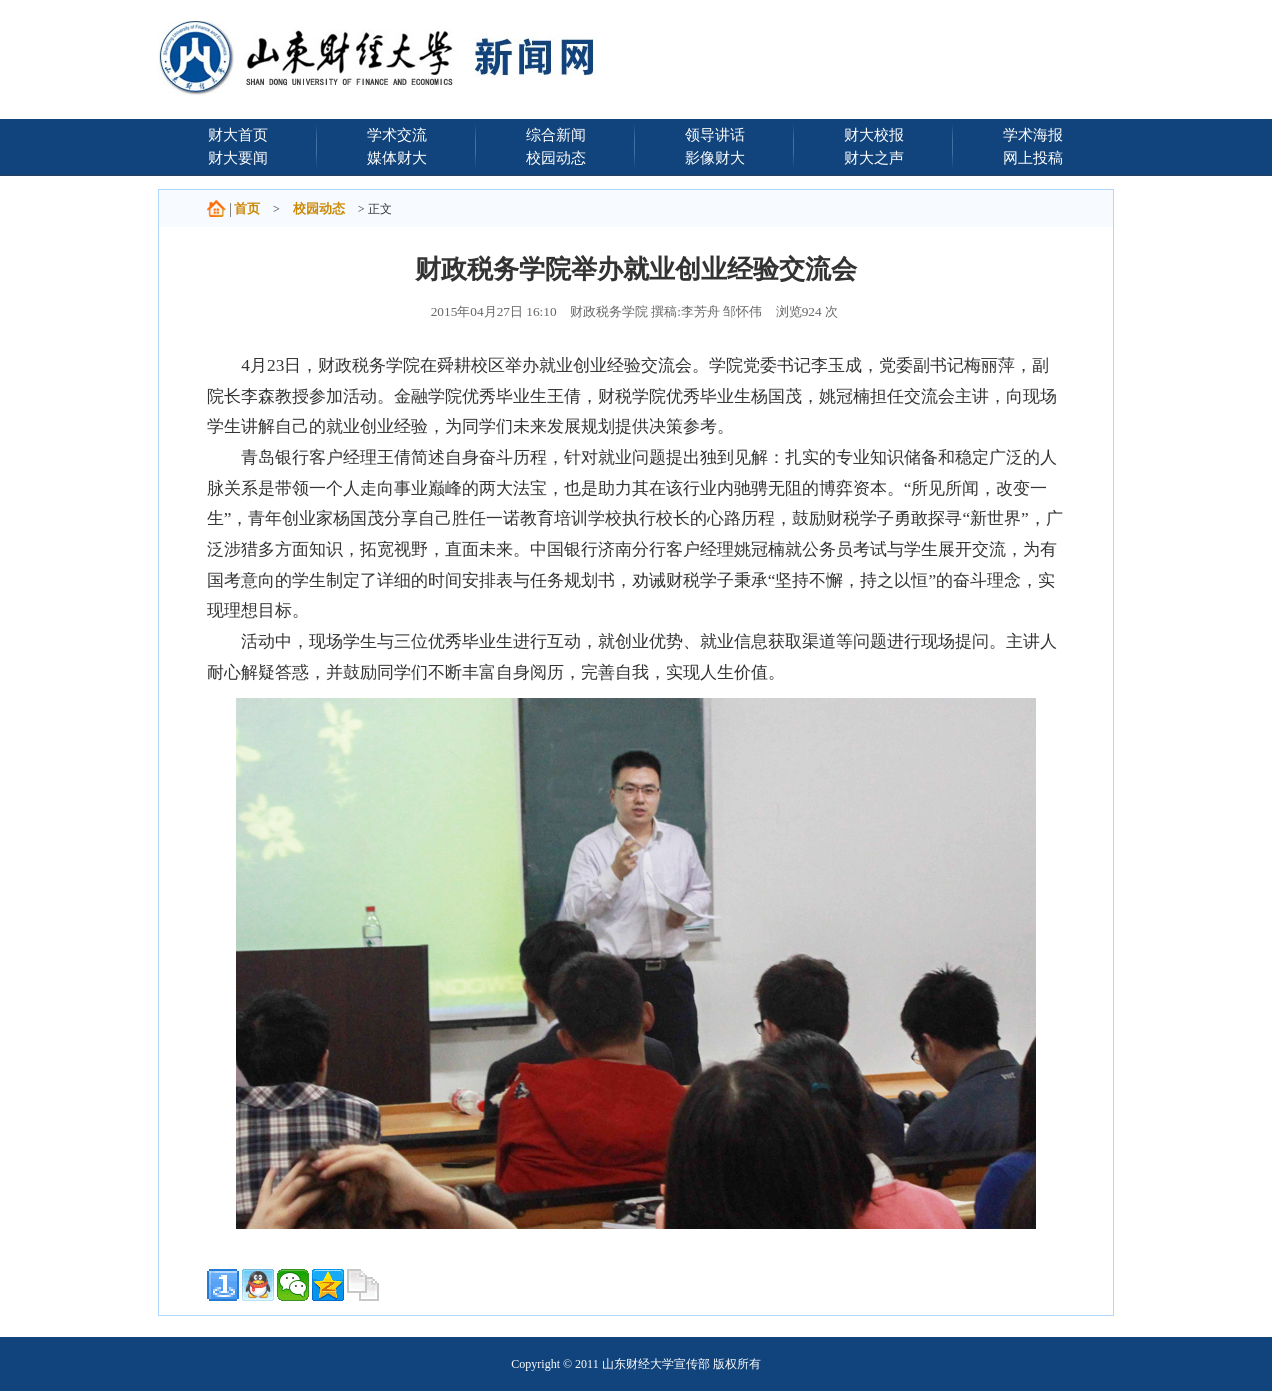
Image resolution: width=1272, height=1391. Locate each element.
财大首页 (238, 134)
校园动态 (556, 157)
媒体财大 (397, 157)
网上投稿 (1033, 157)
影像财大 (715, 157)
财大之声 (874, 157)
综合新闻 (556, 134)
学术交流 (397, 134)
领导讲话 (715, 134)
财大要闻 (238, 157)
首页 (247, 208)
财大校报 (874, 134)
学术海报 (1033, 134)
